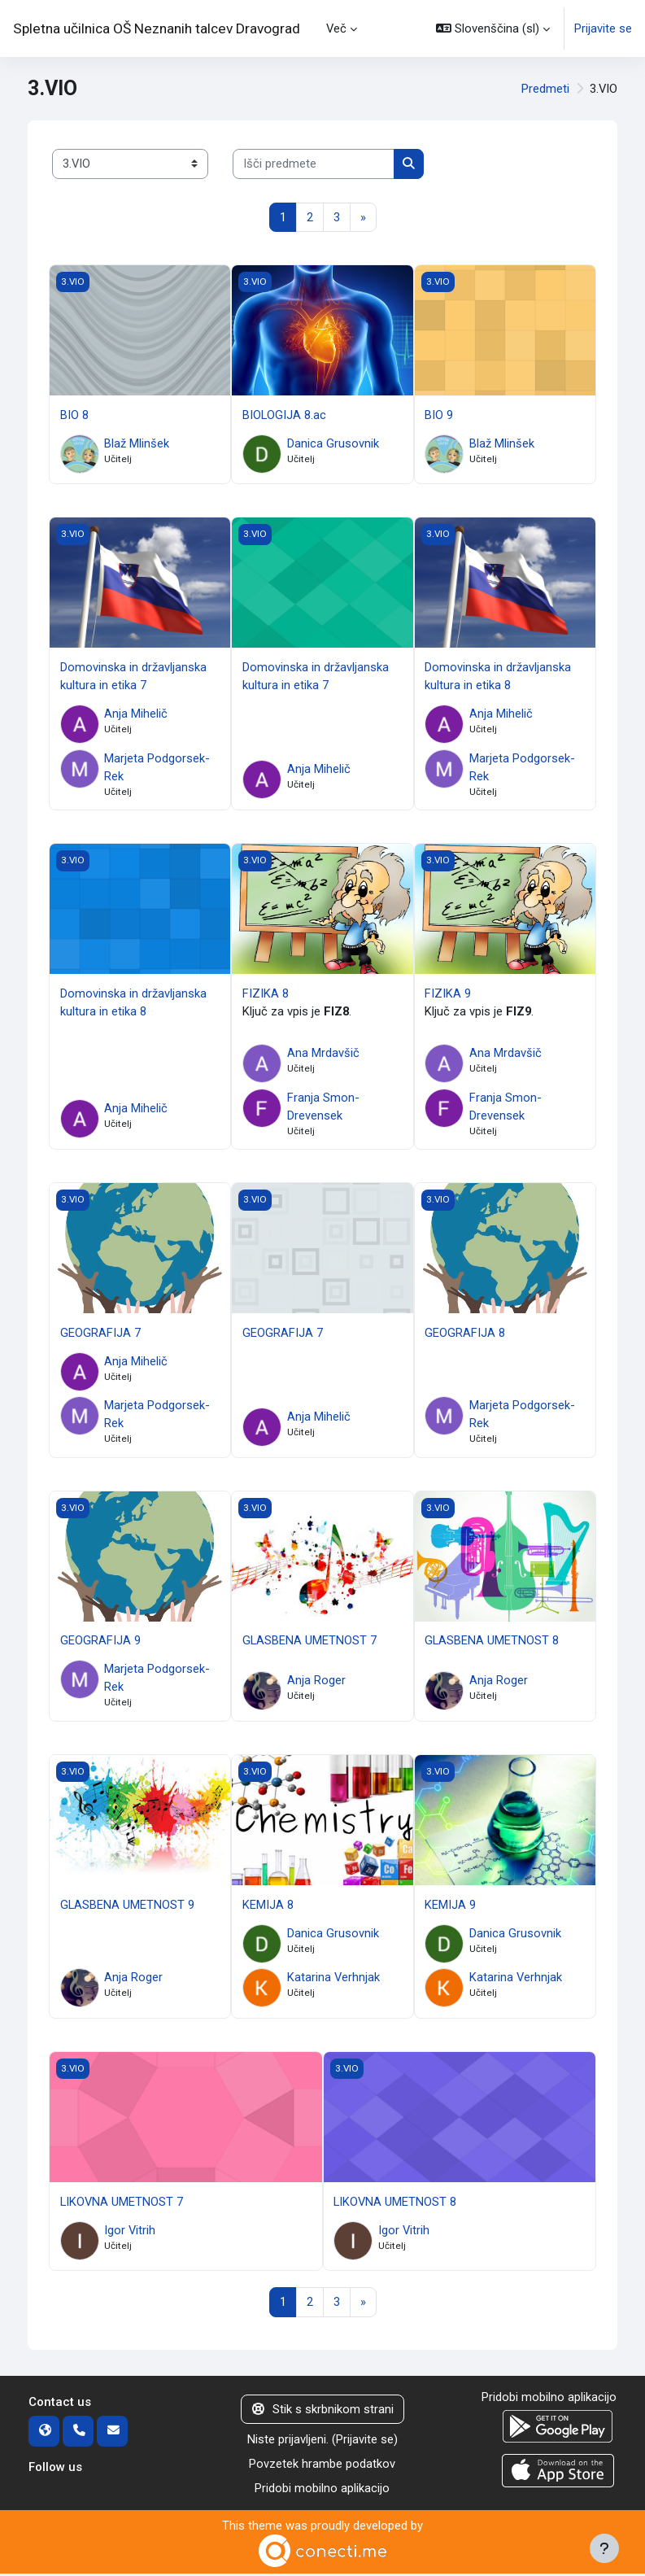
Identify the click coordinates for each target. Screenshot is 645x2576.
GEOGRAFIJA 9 (100, 1642)
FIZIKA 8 (265, 994)
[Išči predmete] (313, 163)
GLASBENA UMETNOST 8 (492, 1642)
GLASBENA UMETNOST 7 (309, 1642)
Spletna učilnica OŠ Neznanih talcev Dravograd (156, 28)
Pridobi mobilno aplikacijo (322, 2490)
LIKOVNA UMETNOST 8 (394, 2203)
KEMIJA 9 (450, 1906)
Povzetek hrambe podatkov (322, 2466)
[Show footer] (604, 2548)
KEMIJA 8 (268, 1906)
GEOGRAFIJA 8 (465, 1333)
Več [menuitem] (337, 27)
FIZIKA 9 (448, 994)
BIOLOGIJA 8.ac (284, 415)
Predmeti (545, 88)
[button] (492, 28)
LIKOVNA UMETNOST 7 (121, 2203)
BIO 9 (439, 415)
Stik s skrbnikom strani (322, 2411)
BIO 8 (74, 415)
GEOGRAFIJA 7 (100, 1333)
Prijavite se (603, 28)
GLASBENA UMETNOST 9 (127, 1906)
